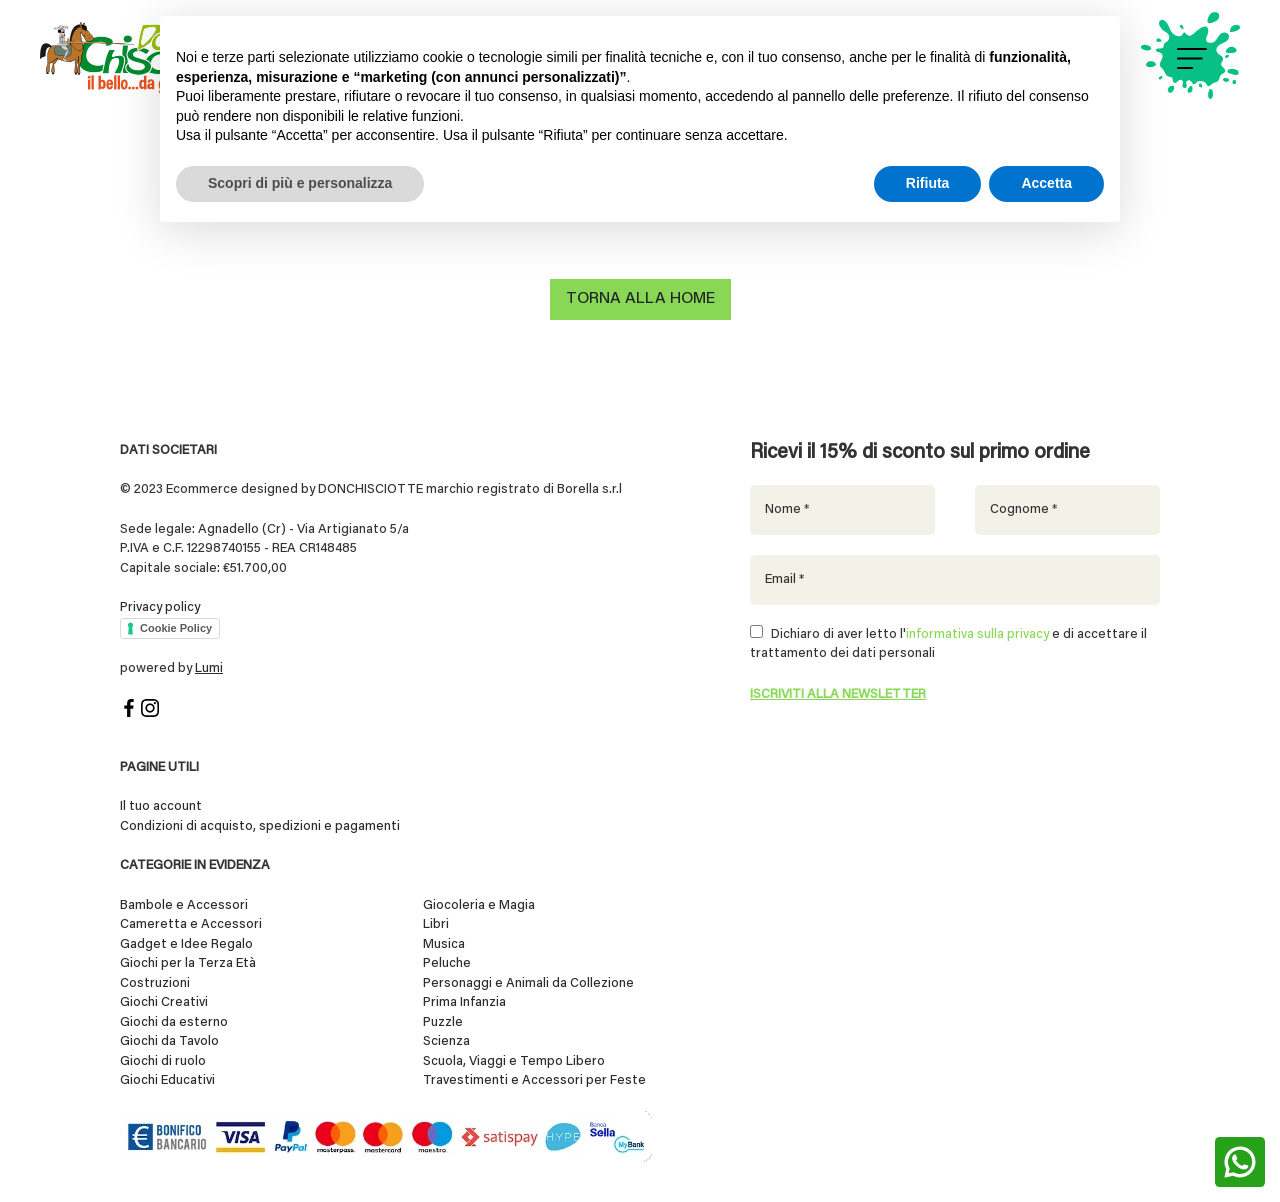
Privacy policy (160, 607)
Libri (436, 925)
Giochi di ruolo (163, 1061)
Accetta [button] (1046, 183)
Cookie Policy (176, 628)
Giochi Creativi (164, 1003)
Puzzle (443, 1022)
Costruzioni (155, 983)
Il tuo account (161, 807)
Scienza (446, 1042)
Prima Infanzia (464, 1003)
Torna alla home (640, 300)
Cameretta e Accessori (191, 925)
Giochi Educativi (167, 1081)
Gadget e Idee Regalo (186, 944)
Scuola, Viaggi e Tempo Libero (514, 1061)
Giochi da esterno (174, 1022)
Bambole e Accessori (184, 905)
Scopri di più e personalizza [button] (300, 183)
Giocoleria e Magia (479, 905)
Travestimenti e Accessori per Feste (534, 1081)
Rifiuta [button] (928, 183)
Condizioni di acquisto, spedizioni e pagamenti (260, 826)
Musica (444, 944)
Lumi (209, 668)
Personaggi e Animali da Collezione (528, 983)
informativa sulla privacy (977, 634)
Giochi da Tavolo (169, 1042)
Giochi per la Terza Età (188, 964)
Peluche (447, 964)
